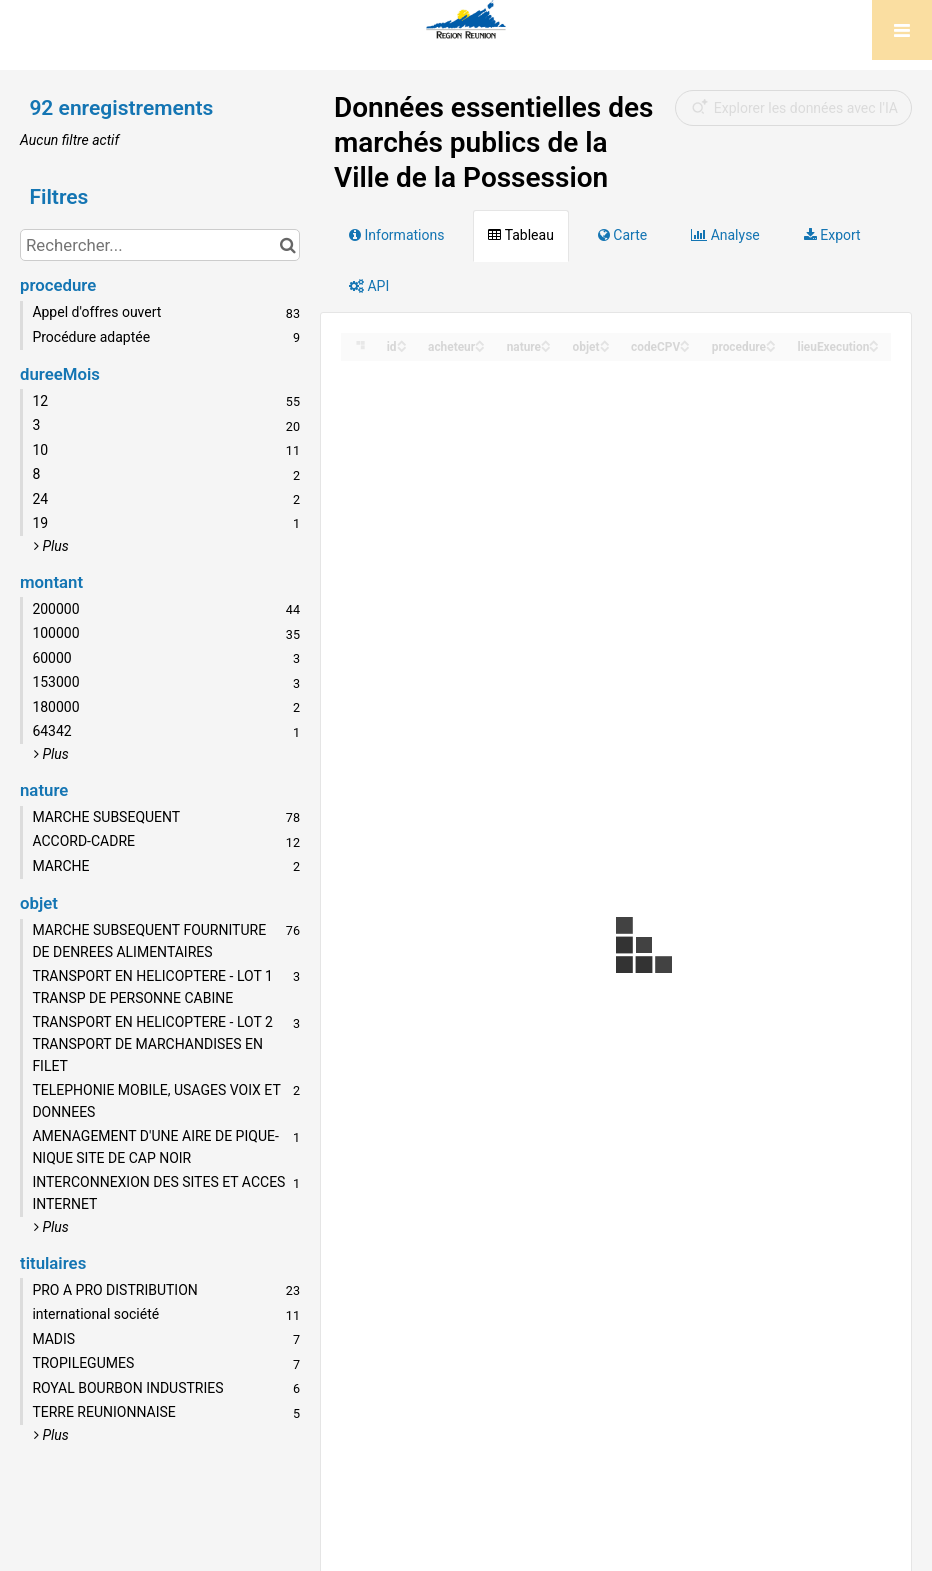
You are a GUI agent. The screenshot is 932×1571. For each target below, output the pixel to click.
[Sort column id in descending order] (402, 347)
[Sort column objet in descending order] (605, 347)
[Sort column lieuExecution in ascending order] (874, 341)
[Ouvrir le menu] (902, 30)
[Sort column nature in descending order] (546, 347)
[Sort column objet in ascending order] (605, 341)
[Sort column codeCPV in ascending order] (685, 341)
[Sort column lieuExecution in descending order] (874, 347)
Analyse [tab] (725, 235)
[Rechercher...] (160, 245)
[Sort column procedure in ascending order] (771, 341)
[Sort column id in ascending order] (402, 341)
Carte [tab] (622, 235)
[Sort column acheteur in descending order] (480, 347)
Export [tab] (832, 235)
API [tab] (369, 286)
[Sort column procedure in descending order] (771, 347)
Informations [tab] (396, 235)
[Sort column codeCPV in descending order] (685, 347)
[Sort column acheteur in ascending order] (480, 341)
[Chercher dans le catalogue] (287, 245)
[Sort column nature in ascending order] (546, 341)
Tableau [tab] (520, 235)
